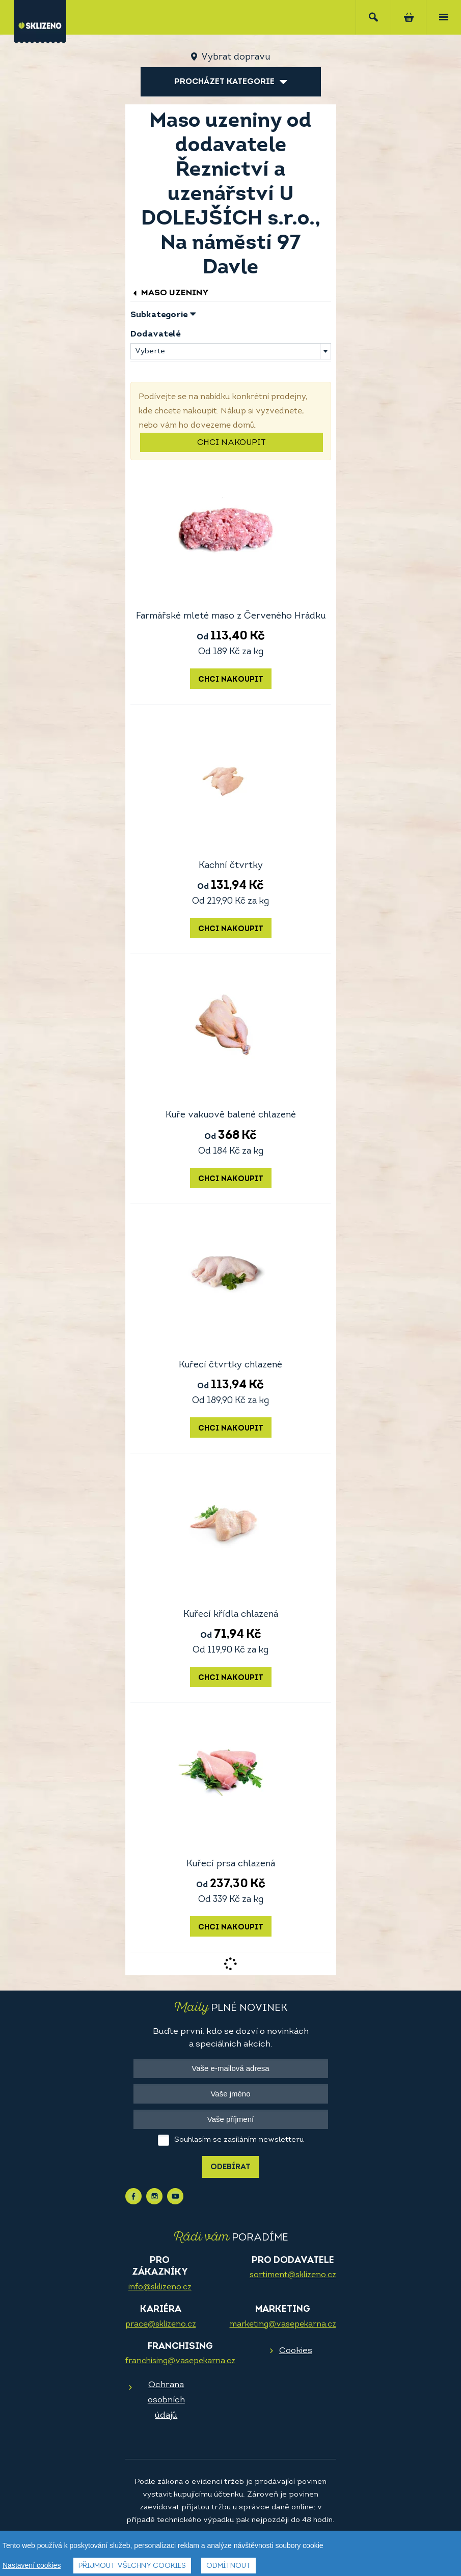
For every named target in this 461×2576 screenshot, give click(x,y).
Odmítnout (228, 2566)
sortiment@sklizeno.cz (293, 2275)
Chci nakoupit (231, 443)
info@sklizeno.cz (160, 2287)
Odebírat (230, 2167)
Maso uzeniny (169, 293)
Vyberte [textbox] (150, 351)
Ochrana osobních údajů (166, 2400)
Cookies (295, 2350)
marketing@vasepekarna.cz (283, 2324)
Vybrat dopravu (235, 57)
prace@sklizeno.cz (160, 2324)
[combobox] (230, 351)
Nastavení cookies (32, 2565)
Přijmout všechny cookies (132, 2566)
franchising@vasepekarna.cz (180, 2361)
